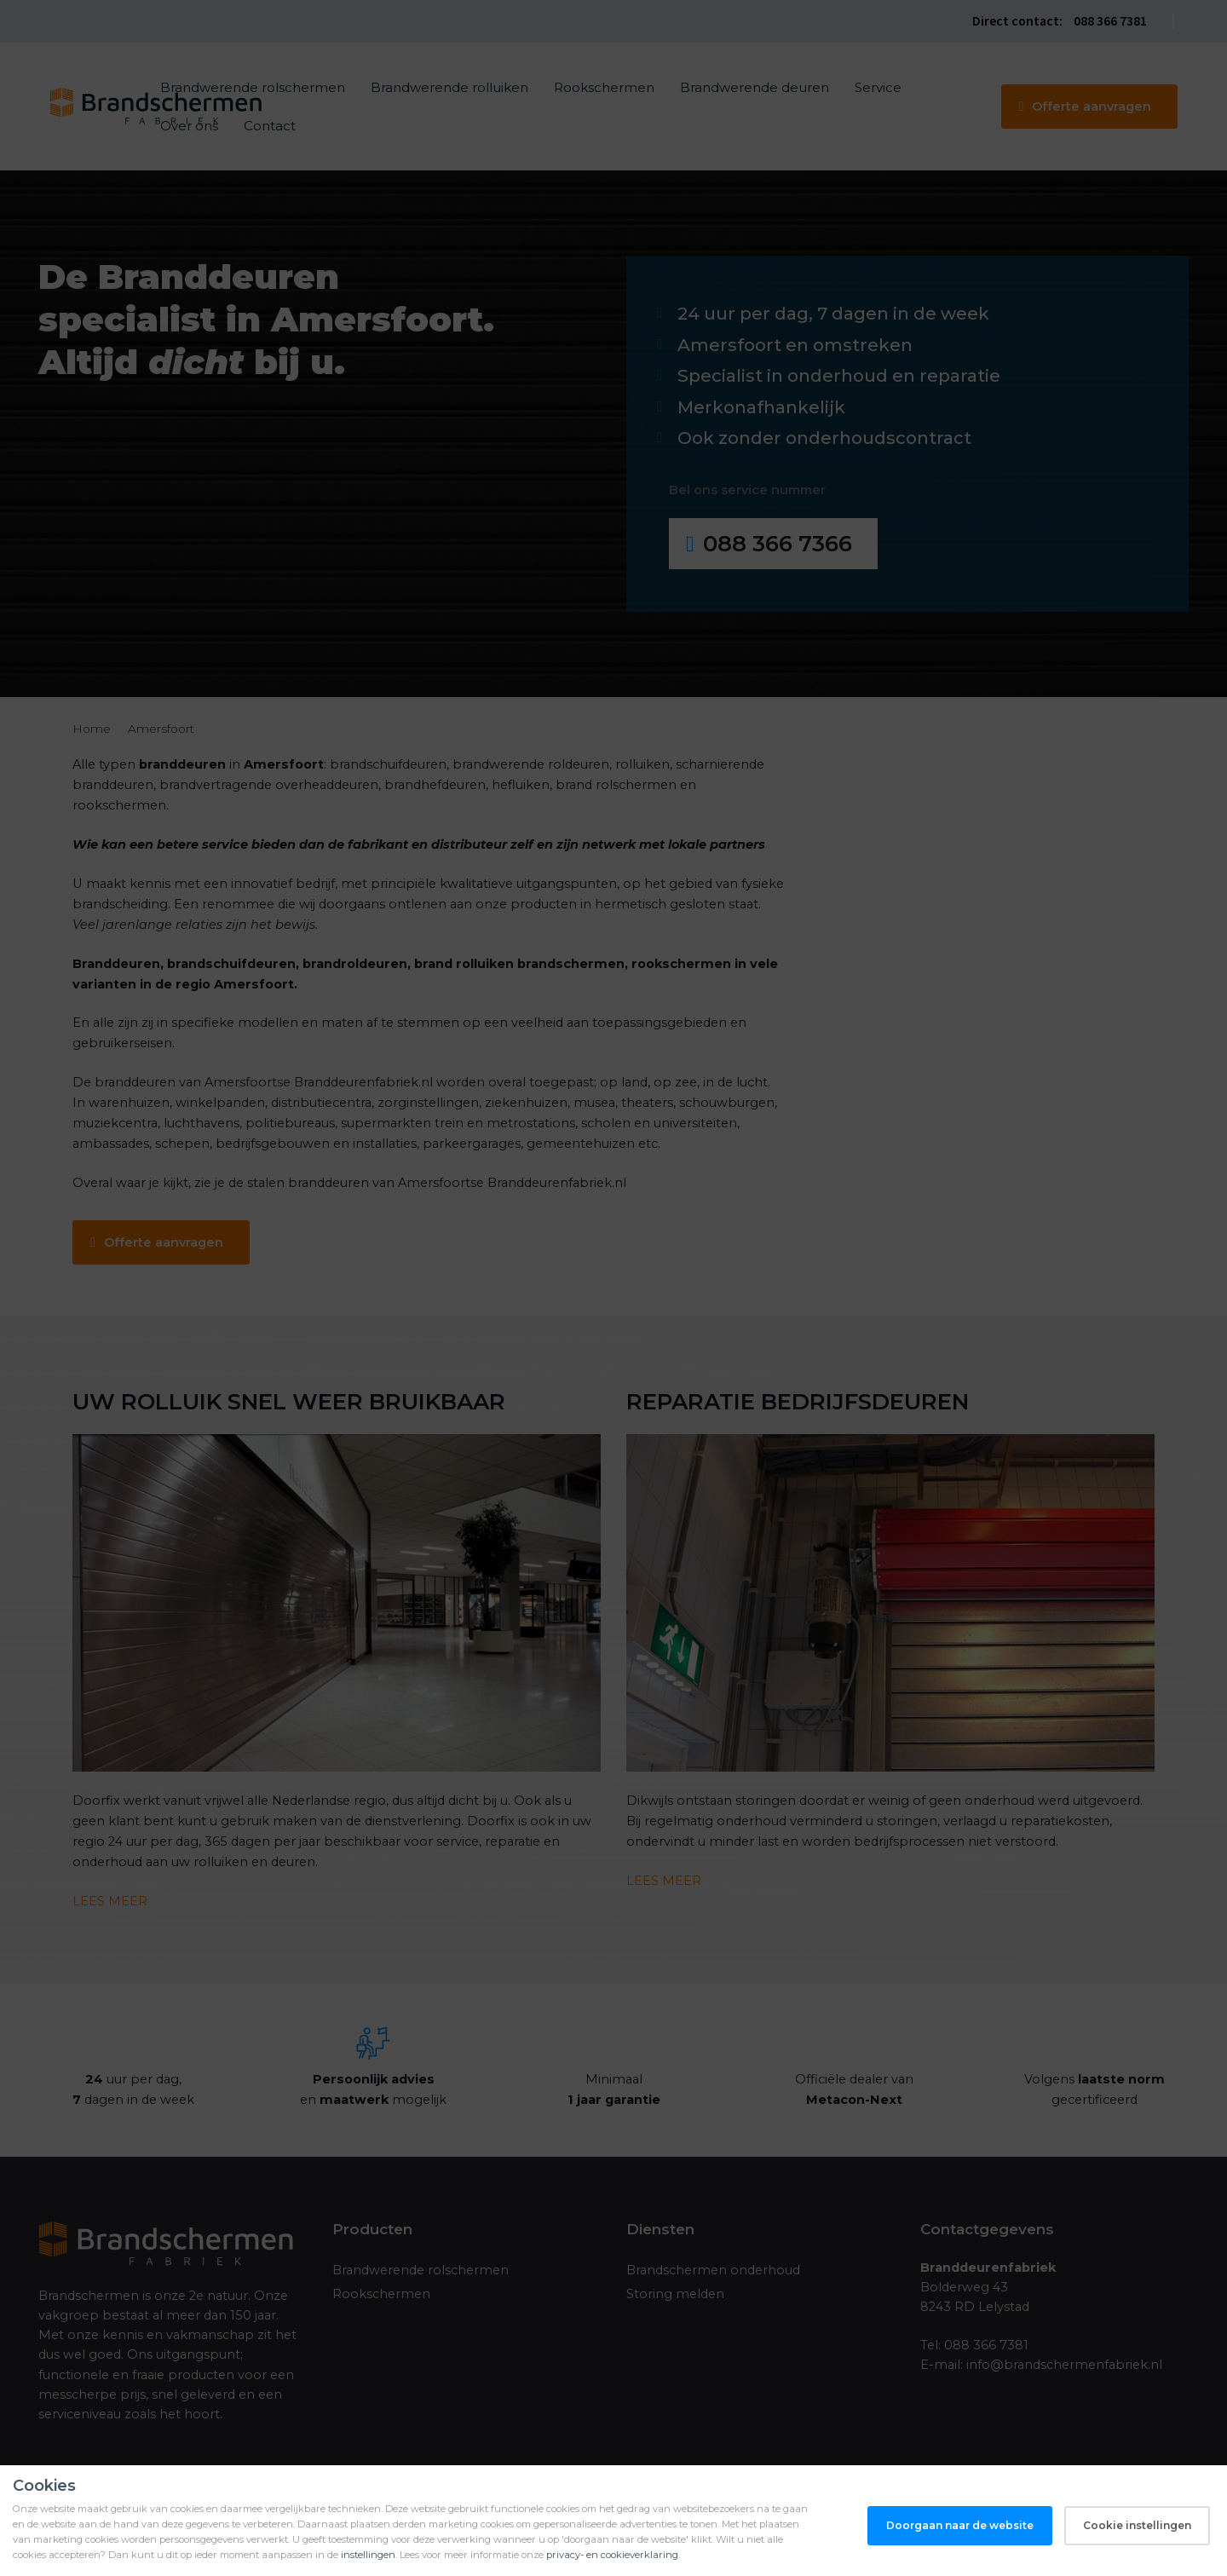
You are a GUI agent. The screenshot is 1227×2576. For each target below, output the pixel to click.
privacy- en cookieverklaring (612, 2555)
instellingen (368, 2555)
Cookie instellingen (1137, 2525)
